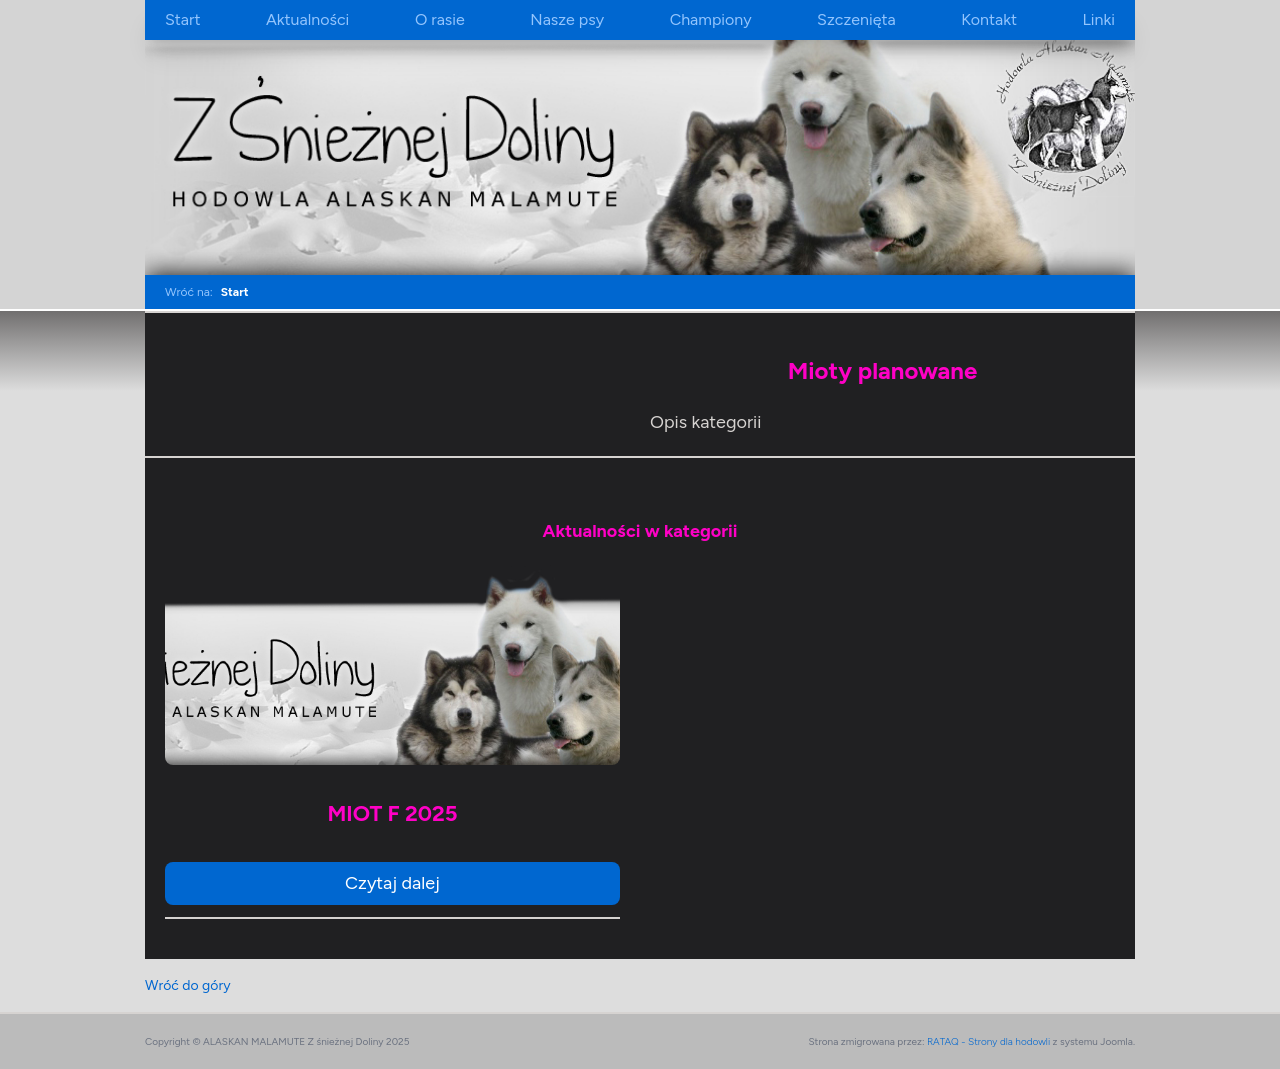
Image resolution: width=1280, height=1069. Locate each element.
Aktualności (307, 19)
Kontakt (989, 19)
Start (182, 19)
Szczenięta (856, 19)
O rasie (440, 19)
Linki (1098, 19)
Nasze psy (567, 19)
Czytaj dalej (392, 883)
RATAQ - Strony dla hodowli (988, 1041)
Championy (711, 19)
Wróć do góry (188, 985)
